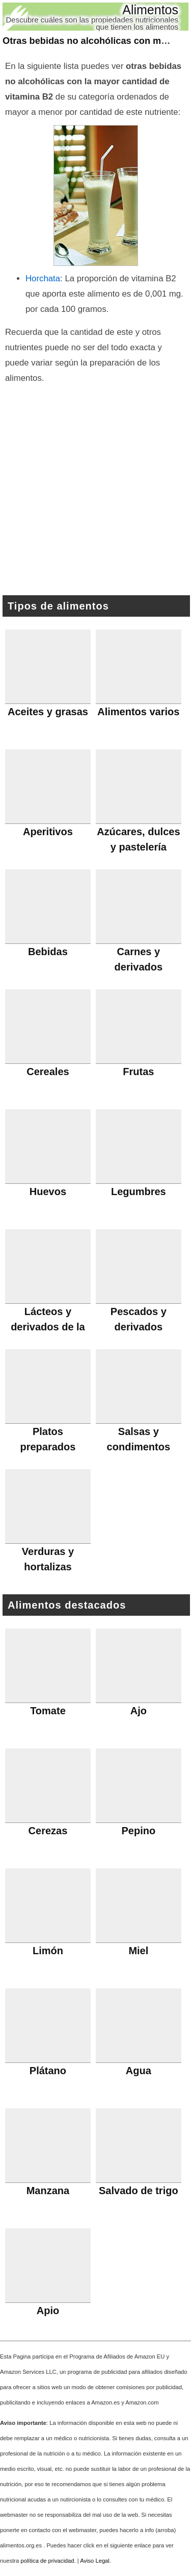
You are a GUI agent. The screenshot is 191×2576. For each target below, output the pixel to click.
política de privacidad (47, 2561)
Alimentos (150, 10)
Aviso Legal (95, 2561)
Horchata (42, 278)
